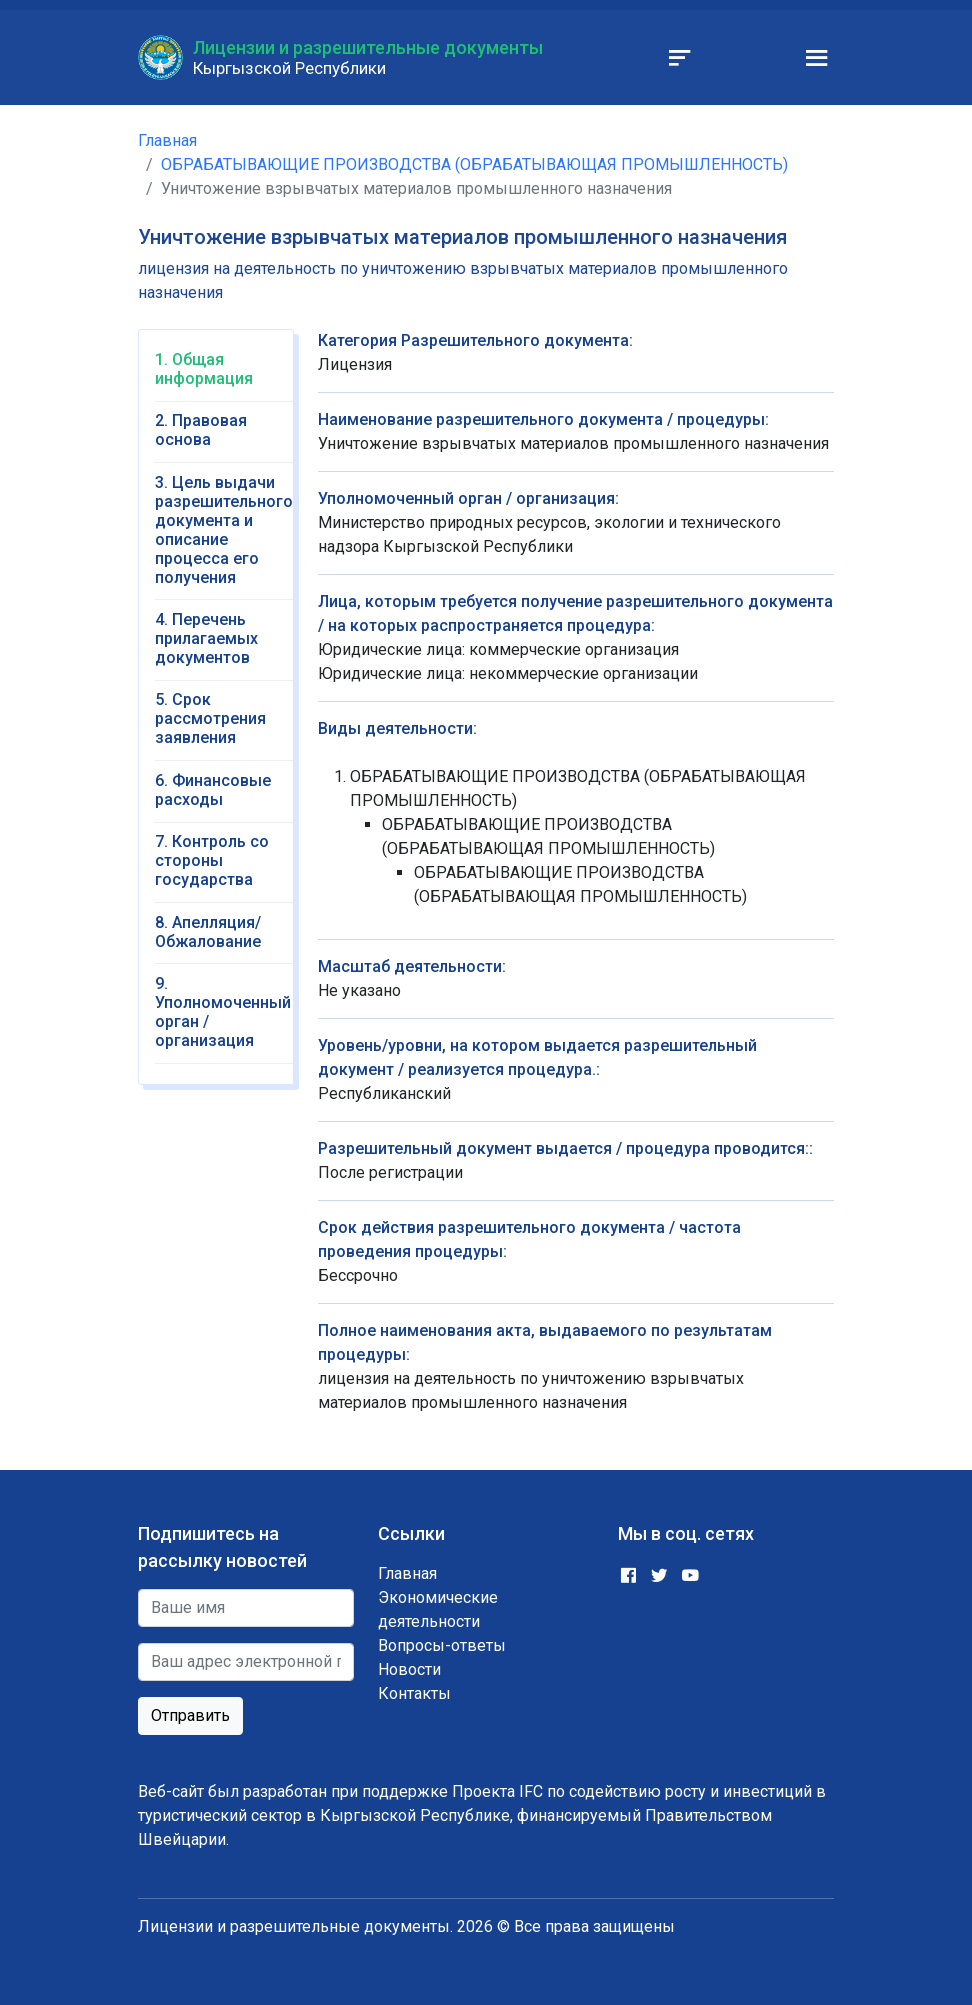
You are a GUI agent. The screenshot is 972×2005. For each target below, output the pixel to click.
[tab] (224, 376)
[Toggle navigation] (680, 58)
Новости (409, 1669)
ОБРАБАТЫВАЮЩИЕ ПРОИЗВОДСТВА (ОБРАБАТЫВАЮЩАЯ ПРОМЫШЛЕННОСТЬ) (474, 164)
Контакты (414, 1693)
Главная (167, 140)
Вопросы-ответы (442, 1645)
